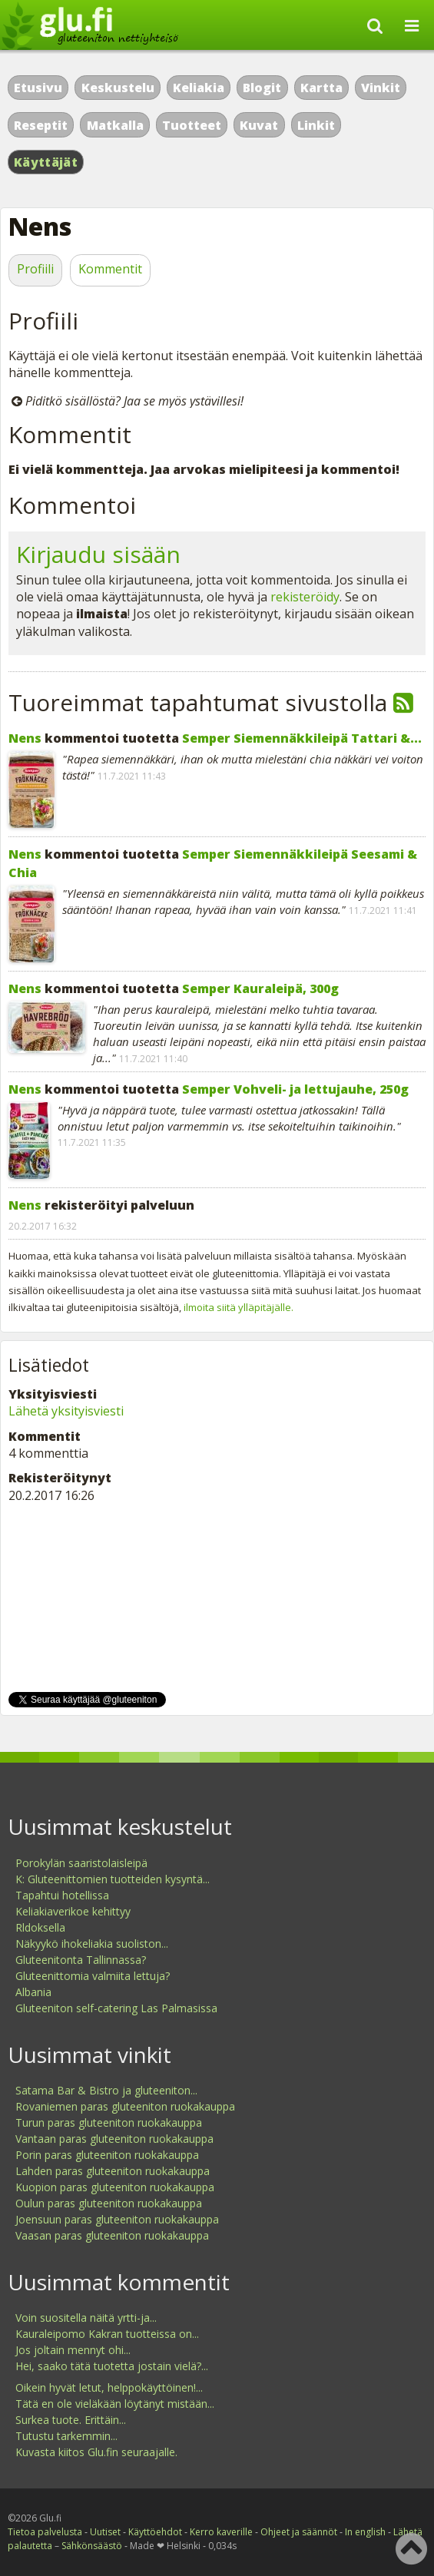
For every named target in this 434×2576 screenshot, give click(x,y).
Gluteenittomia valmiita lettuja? (92, 1975)
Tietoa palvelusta (45, 2531)
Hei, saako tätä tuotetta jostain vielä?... (111, 2366)
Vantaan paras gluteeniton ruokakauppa (114, 2138)
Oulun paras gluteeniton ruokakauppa (108, 2203)
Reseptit (41, 125)
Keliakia (198, 87)
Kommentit (110, 268)
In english (365, 2531)
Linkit (316, 125)
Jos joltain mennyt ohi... (73, 2350)
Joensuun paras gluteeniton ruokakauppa (117, 2219)
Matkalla (115, 125)
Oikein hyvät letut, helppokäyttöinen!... (109, 2387)
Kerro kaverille (221, 2531)
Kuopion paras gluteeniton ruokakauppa (114, 2187)
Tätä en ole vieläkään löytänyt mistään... (114, 2403)
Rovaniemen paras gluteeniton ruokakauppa (125, 2106)
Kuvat (259, 125)
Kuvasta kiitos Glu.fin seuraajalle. (96, 2452)
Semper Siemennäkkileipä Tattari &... (302, 738)
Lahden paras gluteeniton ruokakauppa (112, 2171)
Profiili (35, 268)
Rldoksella (40, 1927)
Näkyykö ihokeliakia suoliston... (91, 1943)
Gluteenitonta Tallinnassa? (80, 1959)
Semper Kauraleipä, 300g (260, 988)
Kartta (321, 87)
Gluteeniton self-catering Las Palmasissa (116, 2008)
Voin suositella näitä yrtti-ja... (86, 2317)
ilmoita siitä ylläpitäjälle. (238, 1307)
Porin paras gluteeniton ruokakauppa (107, 2154)
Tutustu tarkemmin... (66, 2436)
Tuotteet (191, 125)
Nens (24, 738)
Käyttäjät (46, 162)
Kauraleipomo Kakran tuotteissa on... (107, 2333)
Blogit (262, 87)
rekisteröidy (305, 596)
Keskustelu (117, 87)
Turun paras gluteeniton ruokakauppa (108, 2122)
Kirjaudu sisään (98, 554)
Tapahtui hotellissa (62, 1895)
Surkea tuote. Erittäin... (70, 2419)
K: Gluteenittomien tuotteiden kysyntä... (112, 1879)
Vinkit (380, 87)
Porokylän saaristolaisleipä (81, 1863)
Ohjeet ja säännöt (298, 2531)
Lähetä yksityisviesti (66, 1410)
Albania (33, 1992)
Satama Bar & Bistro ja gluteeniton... (106, 2090)
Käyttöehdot (155, 2531)
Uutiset (105, 2531)
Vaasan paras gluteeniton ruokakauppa (112, 2235)
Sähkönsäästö (91, 2545)
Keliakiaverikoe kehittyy (73, 1911)
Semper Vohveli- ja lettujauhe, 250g (295, 1089)
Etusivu (38, 87)
